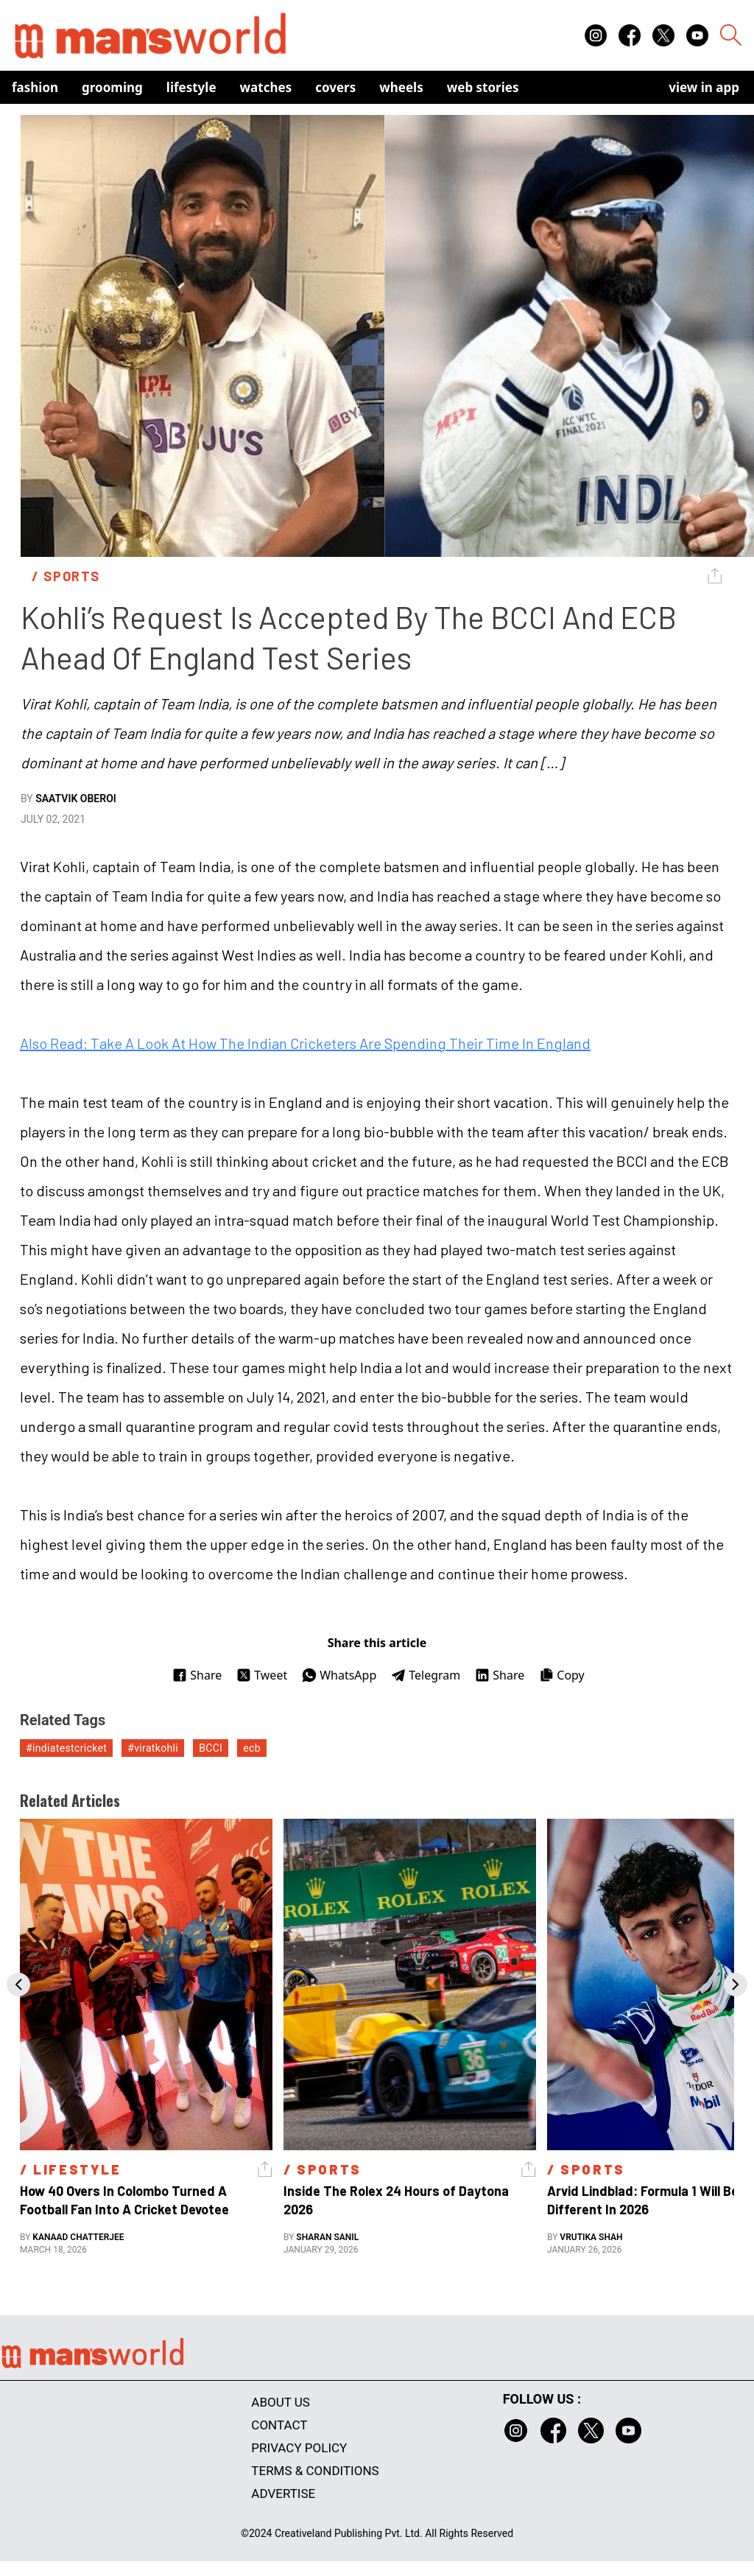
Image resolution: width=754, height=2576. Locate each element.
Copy (561, 1675)
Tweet (261, 1675)
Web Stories (483, 87)
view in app (704, 87)
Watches (266, 87)
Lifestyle (191, 87)
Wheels (401, 87)
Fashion (35, 87)
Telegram (425, 1675)
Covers (335, 87)
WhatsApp (339, 1675)
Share (197, 1675)
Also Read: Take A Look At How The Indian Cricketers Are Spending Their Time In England (305, 1043)
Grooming (112, 87)
